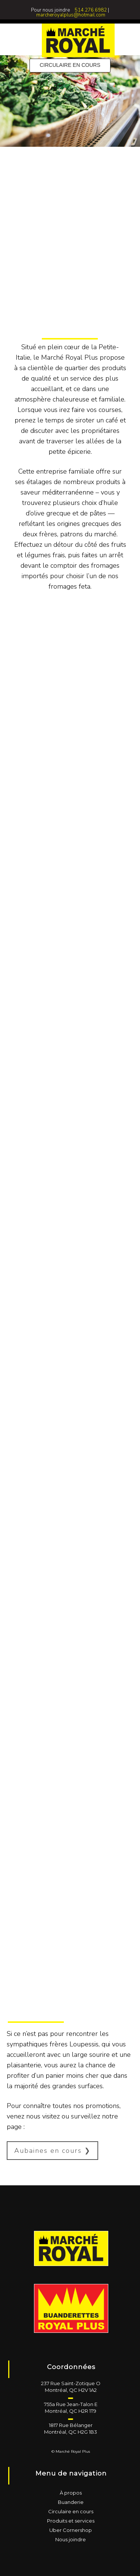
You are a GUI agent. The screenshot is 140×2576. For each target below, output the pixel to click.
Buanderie (71, 2502)
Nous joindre (70, 2539)
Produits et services (70, 2521)
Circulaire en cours (70, 2511)
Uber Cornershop (70, 2530)
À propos (71, 2493)
